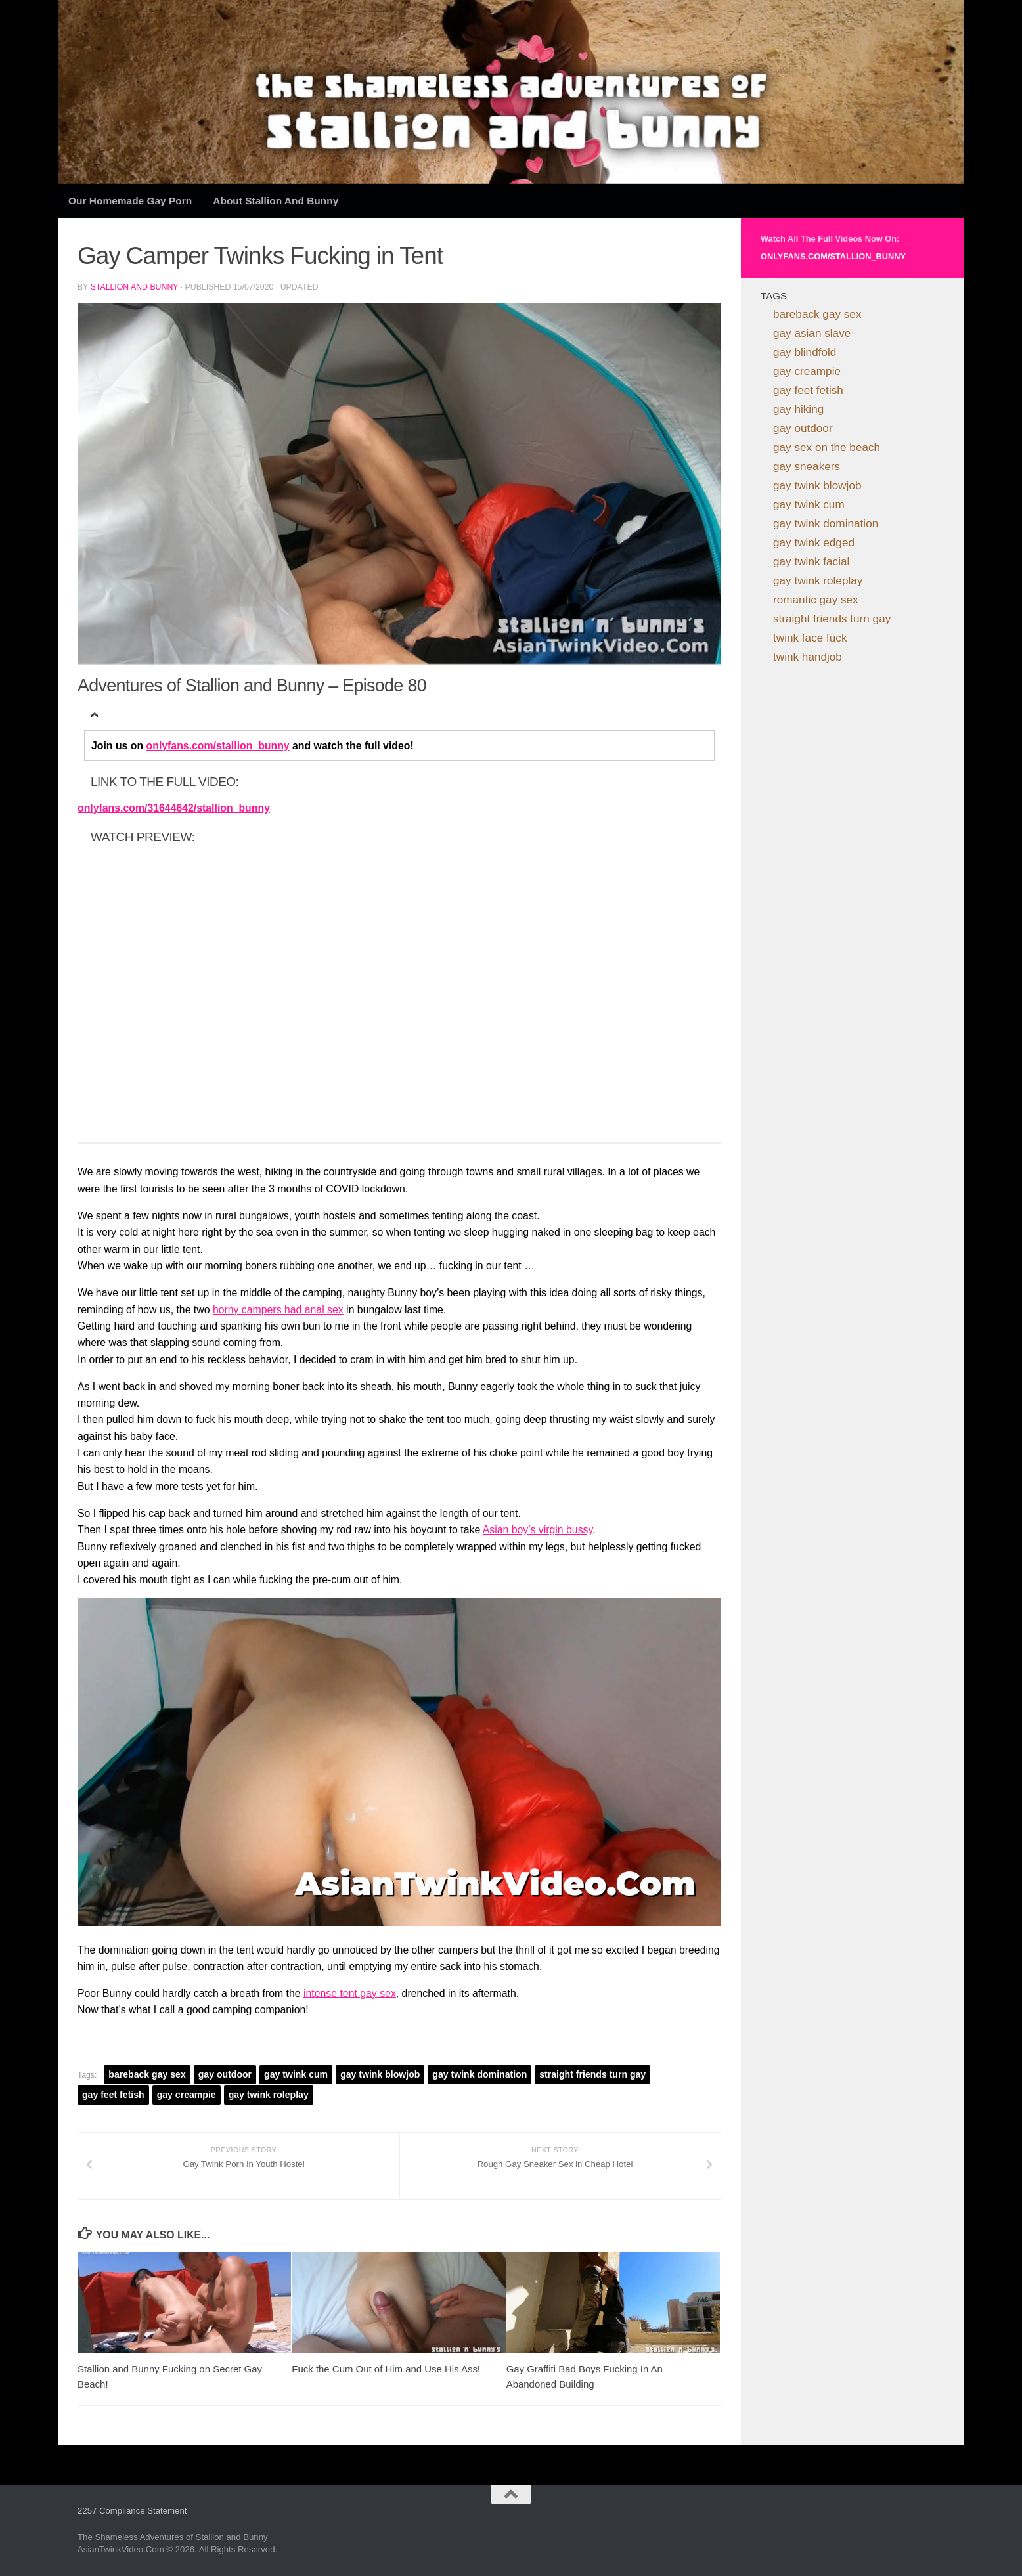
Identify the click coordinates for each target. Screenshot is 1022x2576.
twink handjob (807, 656)
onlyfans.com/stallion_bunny (218, 745)
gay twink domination (479, 2074)
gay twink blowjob (380, 2074)
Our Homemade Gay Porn (130, 200)
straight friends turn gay (592, 2074)
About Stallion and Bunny (275, 200)
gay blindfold (804, 352)
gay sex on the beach (826, 447)
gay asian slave (812, 332)
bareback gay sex (146, 2074)
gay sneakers (806, 466)
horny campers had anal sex (278, 1309)
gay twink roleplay (269, 2094)
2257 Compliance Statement (132, 2511)
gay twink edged (814, 542)
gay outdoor (225, 2074)
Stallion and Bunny (135, 287)
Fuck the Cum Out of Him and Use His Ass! (386, 2368)
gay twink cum (296, 2074)
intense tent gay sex (349, 1993)
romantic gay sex (815, 599)
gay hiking (798, 409)
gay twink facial (811, 561)
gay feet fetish (113, 2094)
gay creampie (186, 2094)
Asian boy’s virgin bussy (537, 1529)
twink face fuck (810, 637)
